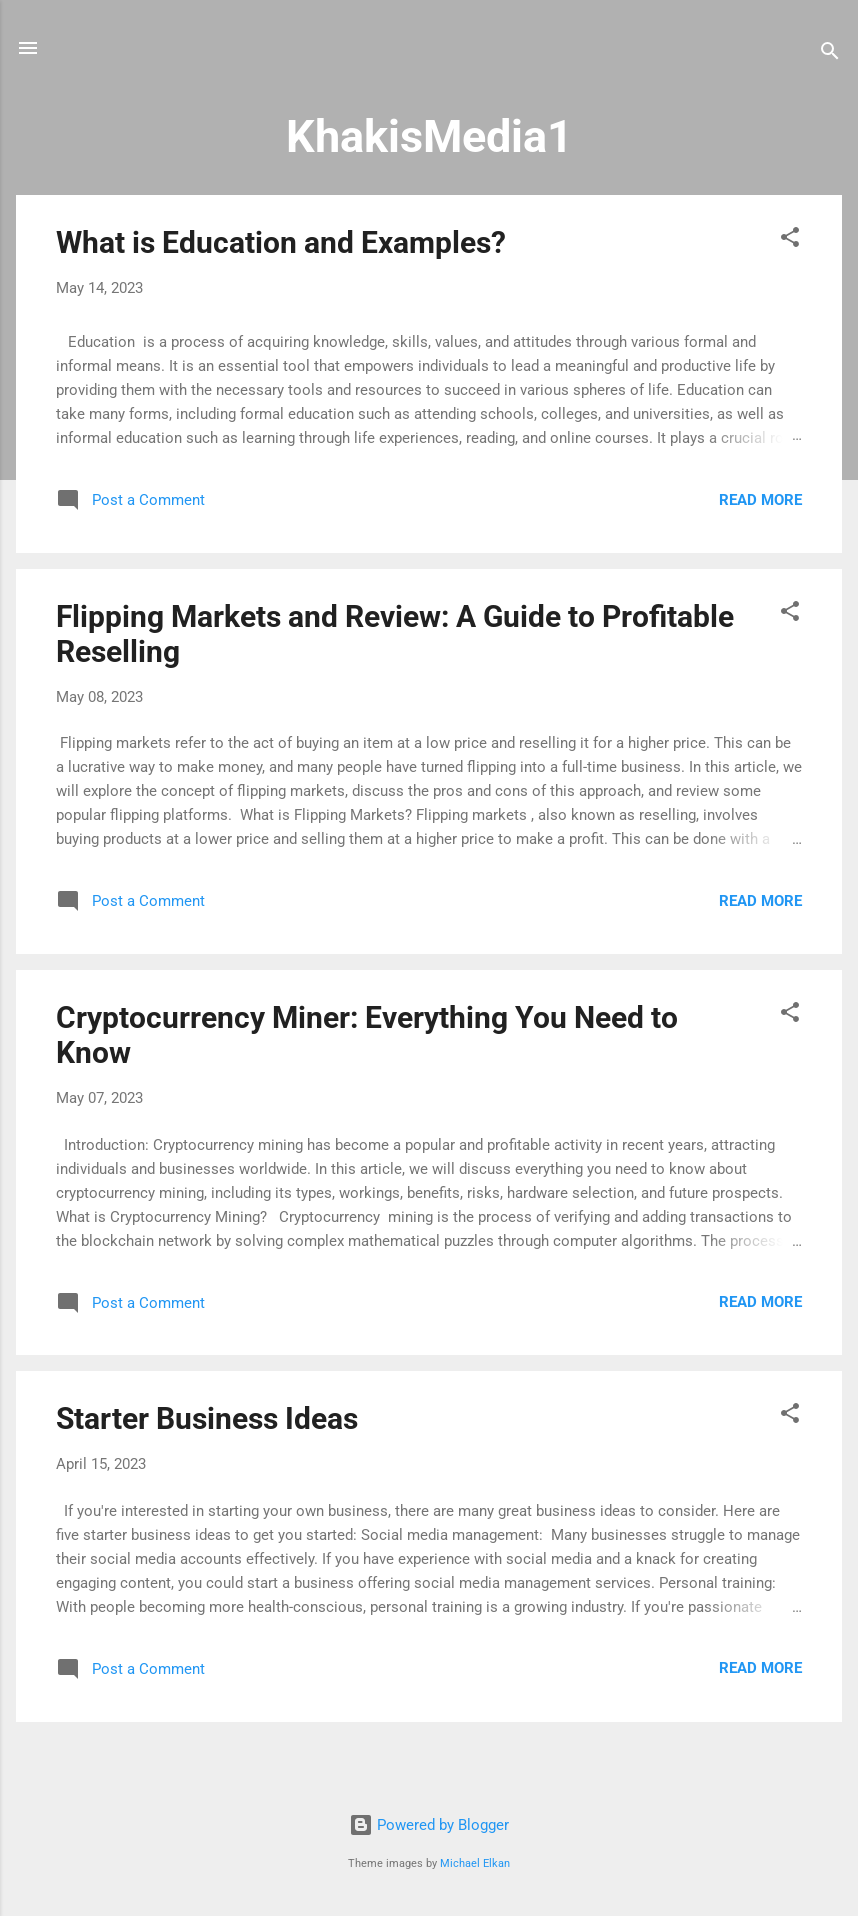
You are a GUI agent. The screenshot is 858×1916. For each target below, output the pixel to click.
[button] (790, 240)
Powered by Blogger (429, 1825)
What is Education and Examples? (281, 242)
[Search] (830, 54)
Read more (760, 500)
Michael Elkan (475, 1863)
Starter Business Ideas (207, 1418)
